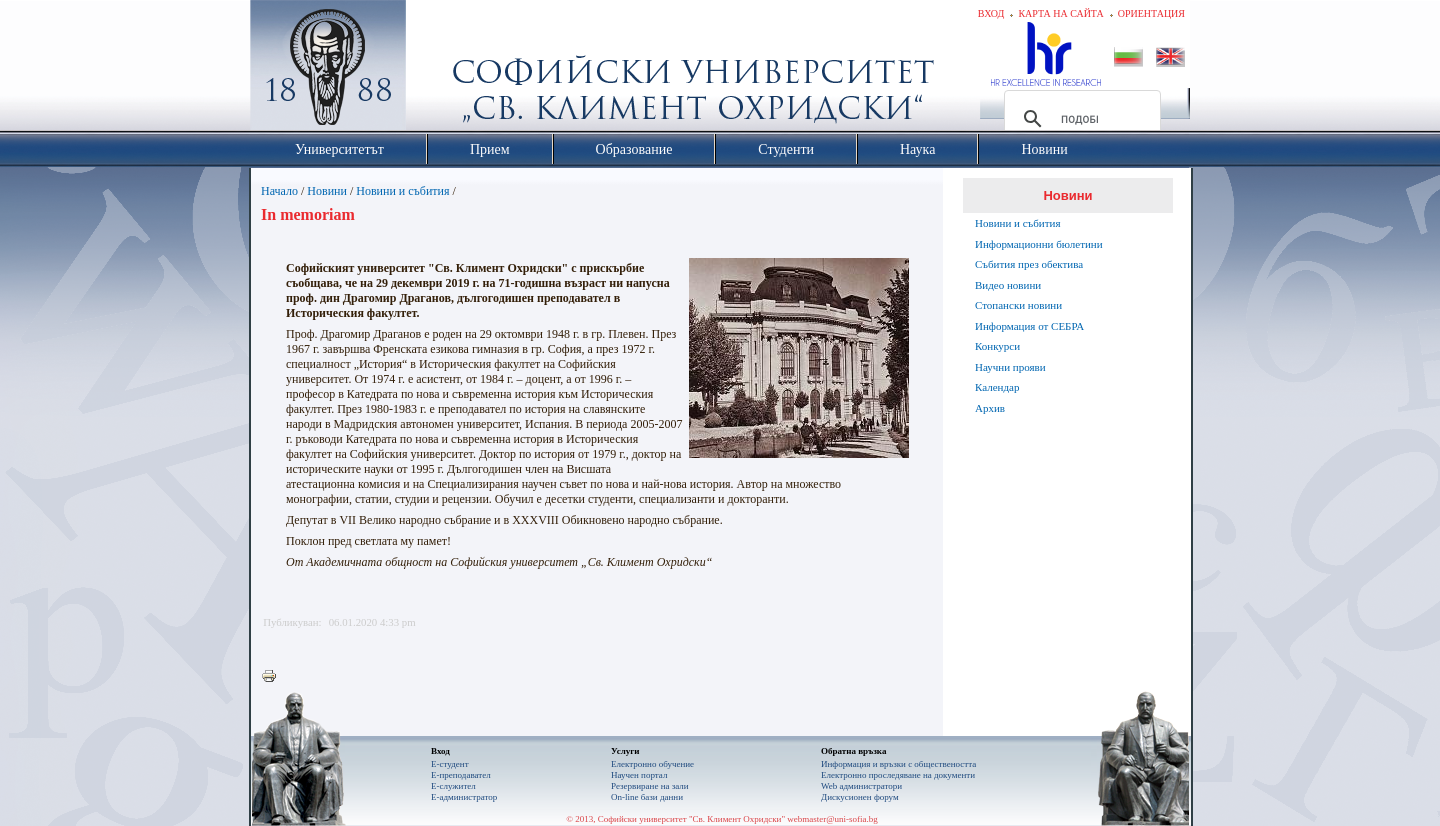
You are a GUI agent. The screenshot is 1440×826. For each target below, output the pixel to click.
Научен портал (639, 775)
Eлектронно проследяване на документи (898, 775)
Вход (991, 13)
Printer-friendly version (274, 677)
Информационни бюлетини (1039, 244)
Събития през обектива (1029, 264)
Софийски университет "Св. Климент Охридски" (441, 70)
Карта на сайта (1060, 13)
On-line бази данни (647, 797)
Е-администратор (464, 797)
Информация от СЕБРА (1029, 326)
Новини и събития (402, 191)
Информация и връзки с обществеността (898, 764)
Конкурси (997, 346)
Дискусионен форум (860, 797)
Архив (990, 408)
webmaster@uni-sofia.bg (832, 819)
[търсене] (1079, 119)
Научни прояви (1010, 367)
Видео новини (1008, 285)
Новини (327, 191)
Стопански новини (1018, 305)
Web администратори (861, 786)
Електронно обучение (652, 764)
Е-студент (450, 764)
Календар (997, 387)
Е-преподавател (461, 775)
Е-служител (453, 786)
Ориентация (1151, 13)
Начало (279, 191)
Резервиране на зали (650, 786)
